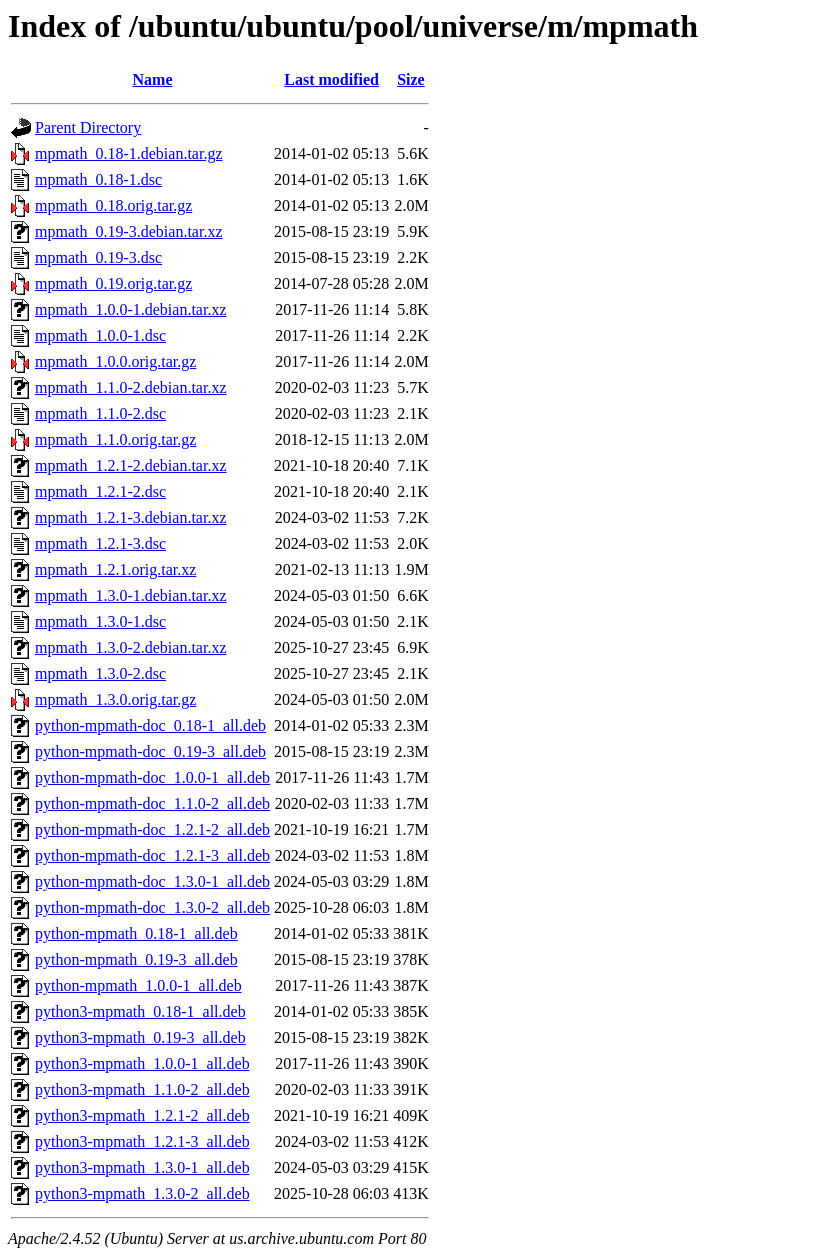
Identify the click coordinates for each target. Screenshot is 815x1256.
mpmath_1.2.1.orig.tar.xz (115, 569)
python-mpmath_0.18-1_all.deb (136, 933)
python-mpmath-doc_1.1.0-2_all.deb (152, 803)
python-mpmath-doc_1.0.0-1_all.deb (152, 777)
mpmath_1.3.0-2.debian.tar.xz (131, 647)
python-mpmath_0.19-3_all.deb (136, 959)
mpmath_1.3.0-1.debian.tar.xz (131, 595)
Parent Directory (88, 127)
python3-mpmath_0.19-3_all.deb (140, 1037)
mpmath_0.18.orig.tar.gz (113, 205)
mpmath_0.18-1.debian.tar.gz (129, 153)
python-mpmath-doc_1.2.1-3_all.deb (152, 855)
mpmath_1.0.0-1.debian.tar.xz (131, 309)
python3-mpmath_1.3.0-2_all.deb (142, 1193)
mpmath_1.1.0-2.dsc (100, 413)
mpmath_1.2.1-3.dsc (100, 543)
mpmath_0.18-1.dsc (98, 179)
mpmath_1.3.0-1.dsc (100, 621)
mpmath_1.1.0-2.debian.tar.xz (131, 387)
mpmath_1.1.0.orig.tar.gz (115, 439)
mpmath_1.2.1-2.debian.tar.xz (131, 465)
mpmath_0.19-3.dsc (98, 257)
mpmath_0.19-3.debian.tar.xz (129, 231)
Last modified (331, 79)
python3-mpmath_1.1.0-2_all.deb (142, 1089)
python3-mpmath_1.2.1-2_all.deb (142, 1115)
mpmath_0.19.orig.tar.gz (113, 283)
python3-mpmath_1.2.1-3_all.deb (142, 1141)
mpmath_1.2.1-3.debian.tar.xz (131, 517)
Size (411, 79)
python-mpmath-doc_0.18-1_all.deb (150, 725)
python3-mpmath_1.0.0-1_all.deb (142, 1063)
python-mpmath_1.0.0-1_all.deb (138, 985)
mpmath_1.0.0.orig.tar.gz (115, 361)
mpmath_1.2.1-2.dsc (100, 491)
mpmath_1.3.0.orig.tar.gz (115, 699)
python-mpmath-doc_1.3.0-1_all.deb (152, 881)
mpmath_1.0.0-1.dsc (100, 335)
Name (153, 79)
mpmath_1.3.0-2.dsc (100, 673)
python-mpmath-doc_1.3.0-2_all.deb (152, 907)
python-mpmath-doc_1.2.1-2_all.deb (152, 829)
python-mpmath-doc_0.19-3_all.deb (150, 751)
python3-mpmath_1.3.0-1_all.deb (142, 1167)
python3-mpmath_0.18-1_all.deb (140, 1011)
